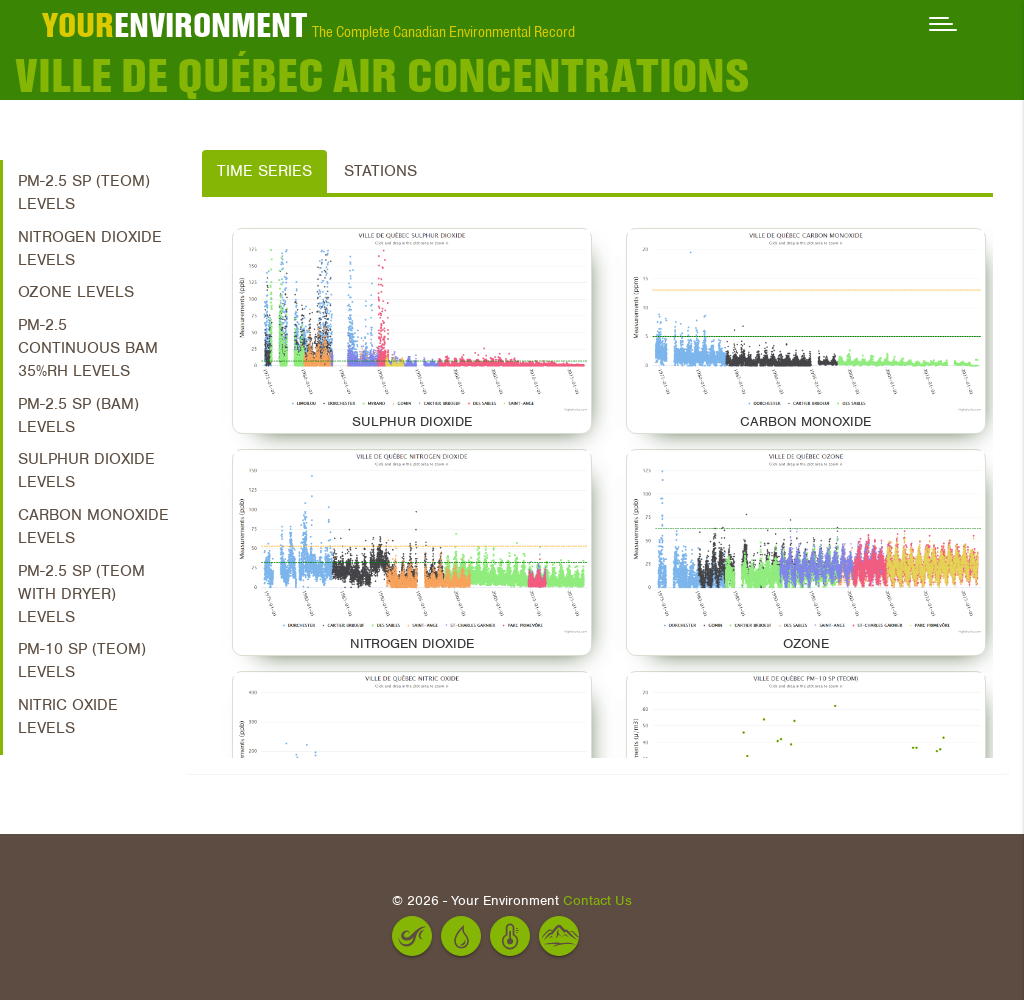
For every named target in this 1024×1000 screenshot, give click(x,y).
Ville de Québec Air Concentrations (382, 75)
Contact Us (597, 900)
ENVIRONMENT (174, 25)
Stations (380, 171)
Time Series (264, 171)
